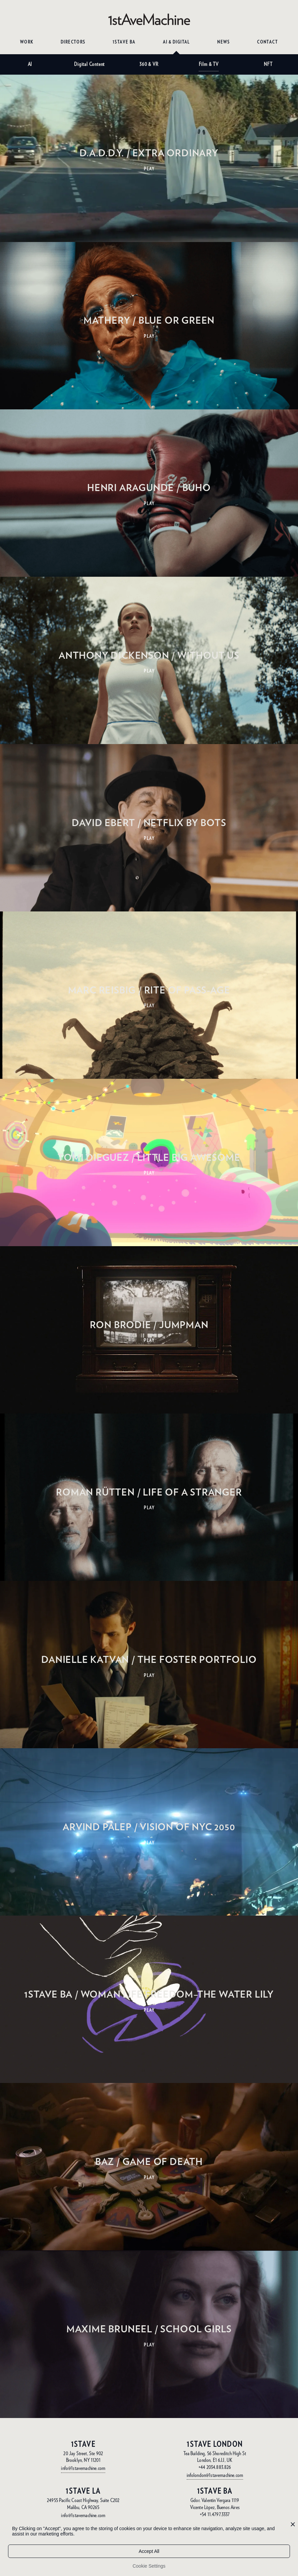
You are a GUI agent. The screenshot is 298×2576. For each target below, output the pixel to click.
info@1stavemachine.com (83, 2468)
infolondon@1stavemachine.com (215, 2475)
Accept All (149, 2551)
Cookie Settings (148, 2566)
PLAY (149, 168)
